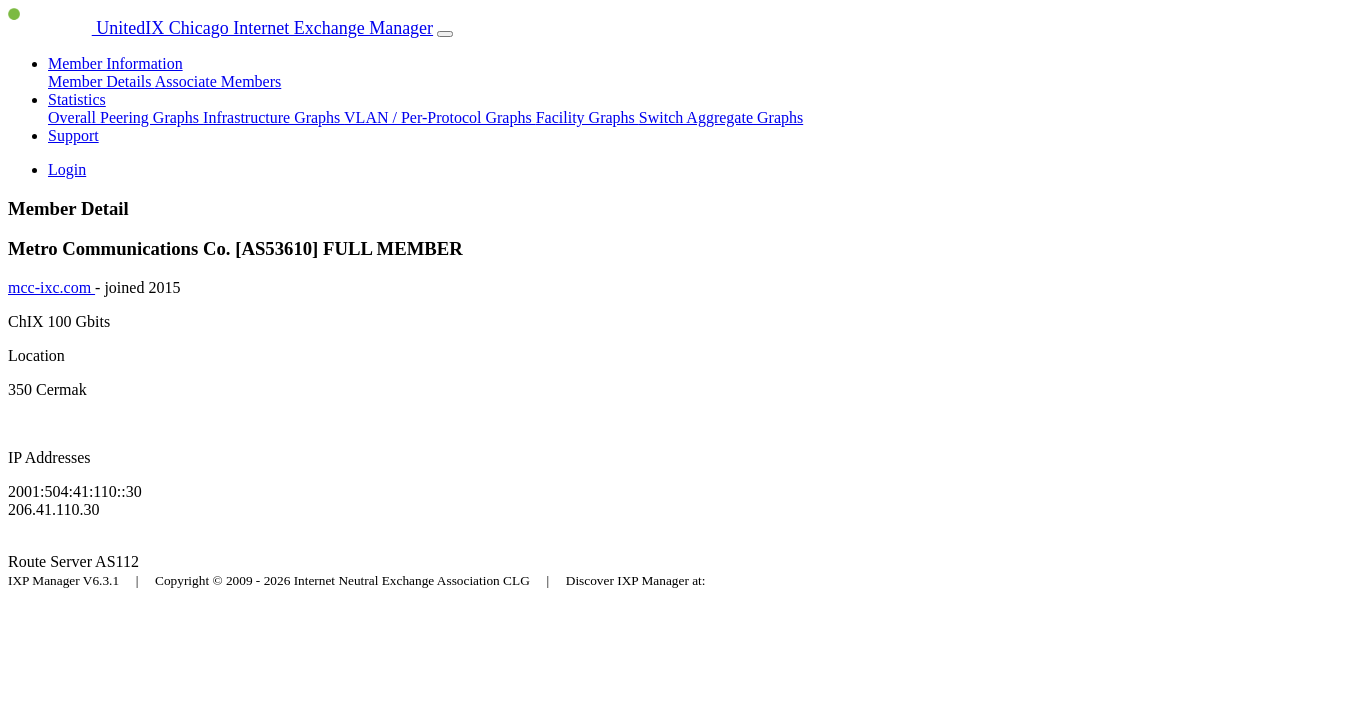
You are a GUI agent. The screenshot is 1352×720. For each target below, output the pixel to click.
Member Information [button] (115, 63)
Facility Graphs (587, 117)
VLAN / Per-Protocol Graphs (440, 117)
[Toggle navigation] (445, 34)
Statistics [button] (77, 99)
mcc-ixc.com (51, 287)
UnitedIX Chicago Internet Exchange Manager (220, 28)
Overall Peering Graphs (125, 117)
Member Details (101, 81)
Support (73, 135)
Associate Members (218, 81)
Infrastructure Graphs (273, 117)
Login (67, 169)
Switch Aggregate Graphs (721, 117)
